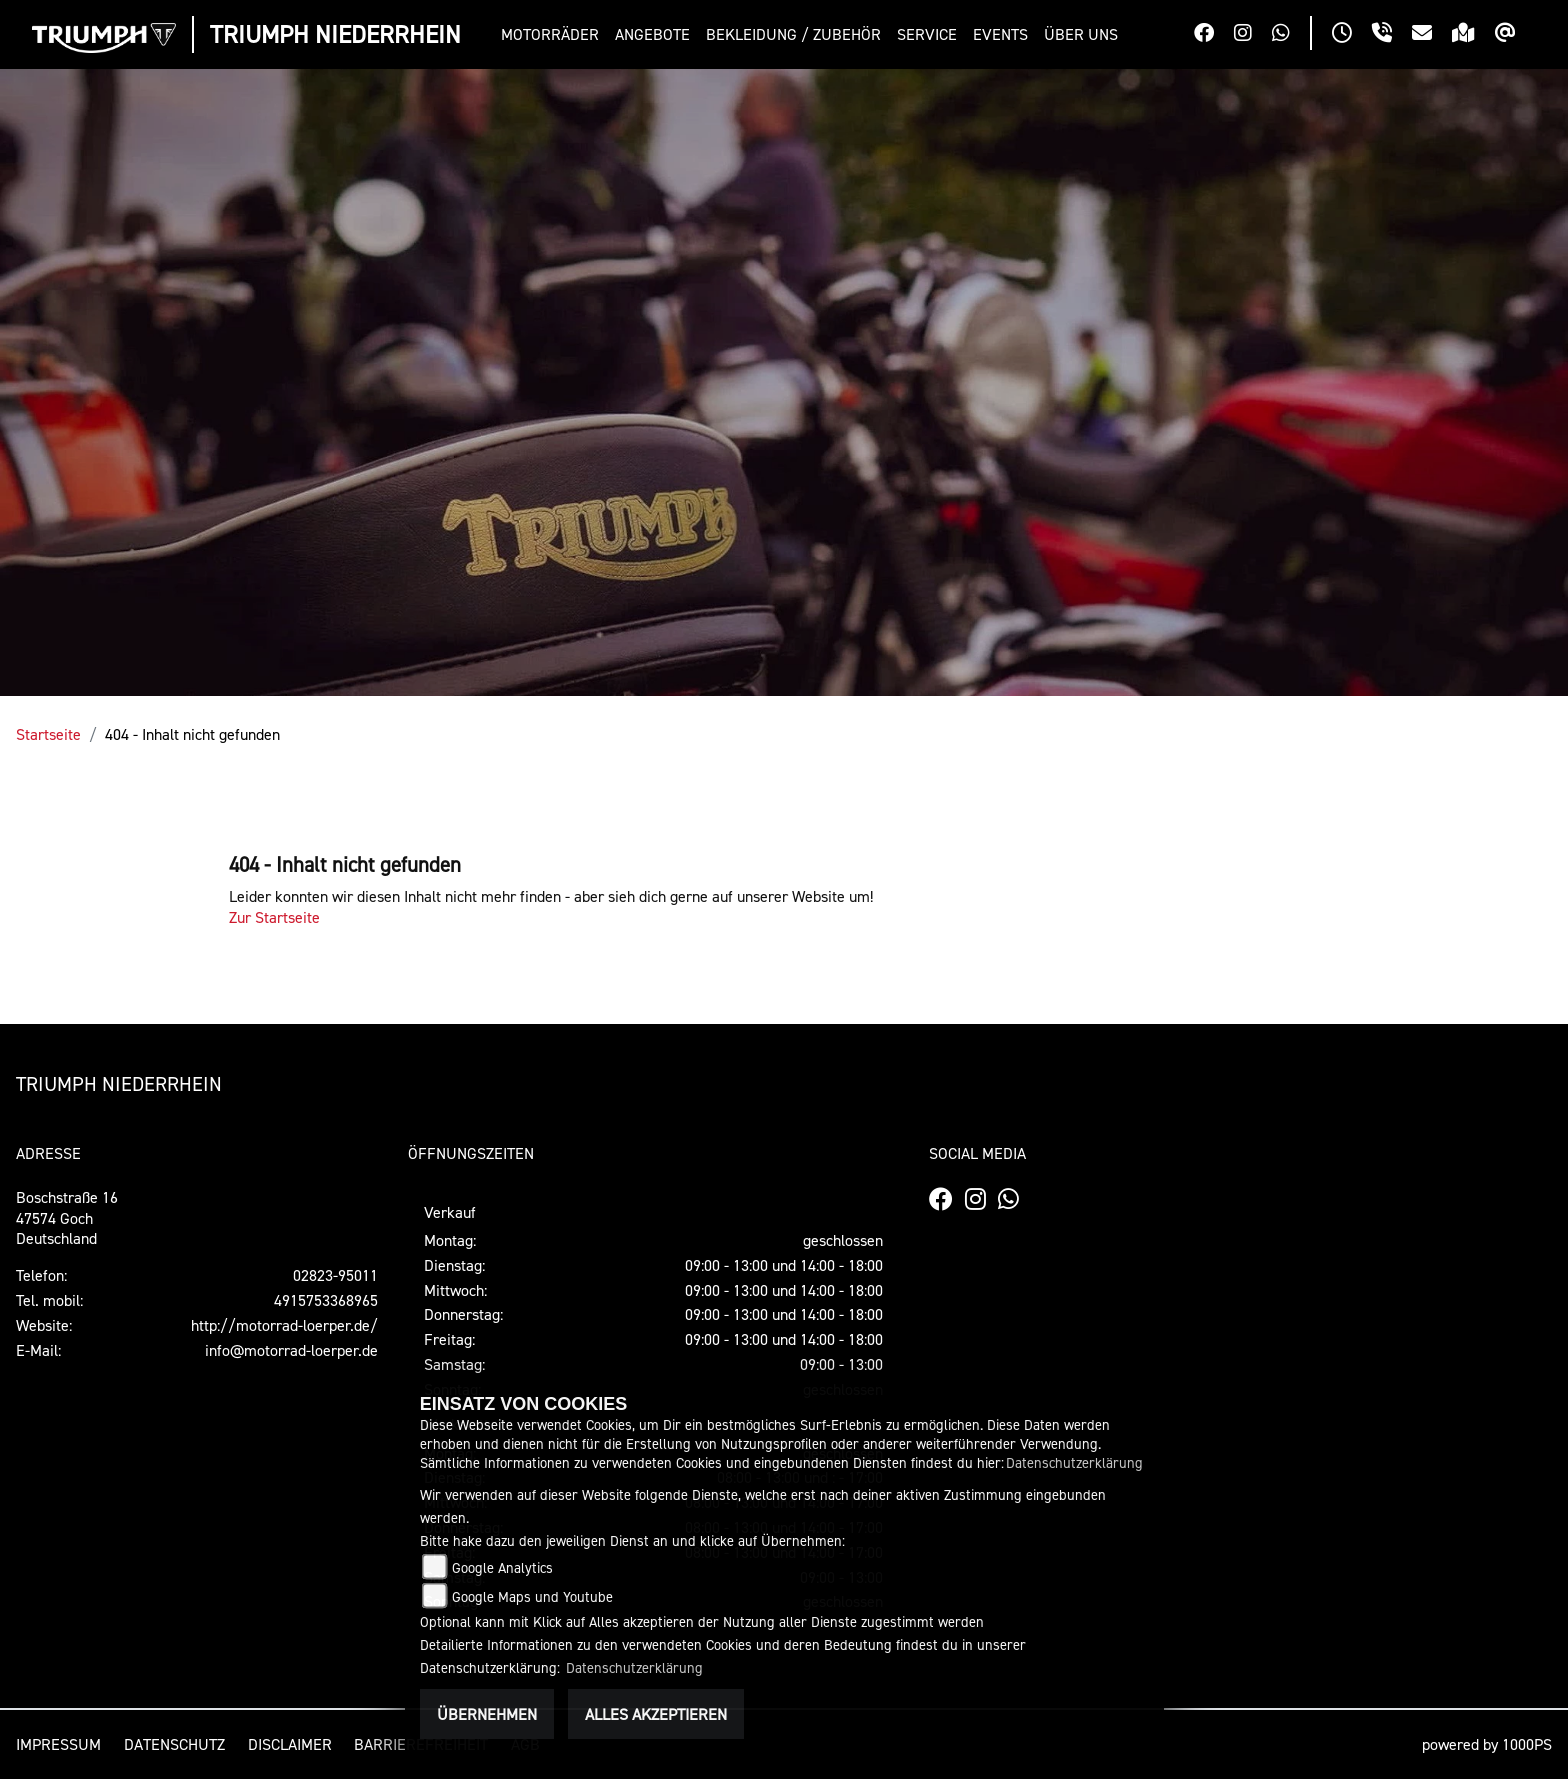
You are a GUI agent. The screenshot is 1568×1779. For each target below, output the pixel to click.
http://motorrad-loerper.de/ (284, 1325)
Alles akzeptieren (656, 1714)
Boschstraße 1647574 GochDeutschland (67, 1218)
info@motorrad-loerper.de (291, 1350)
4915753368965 (326, 1300)
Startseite (48, 734)
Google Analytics (502, 1567)
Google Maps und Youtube (532, 1596)
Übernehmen (487, 1714)
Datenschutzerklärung (1074, 1462)
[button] (554, 34)
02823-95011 (335, 1275)
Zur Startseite (274, 917)
